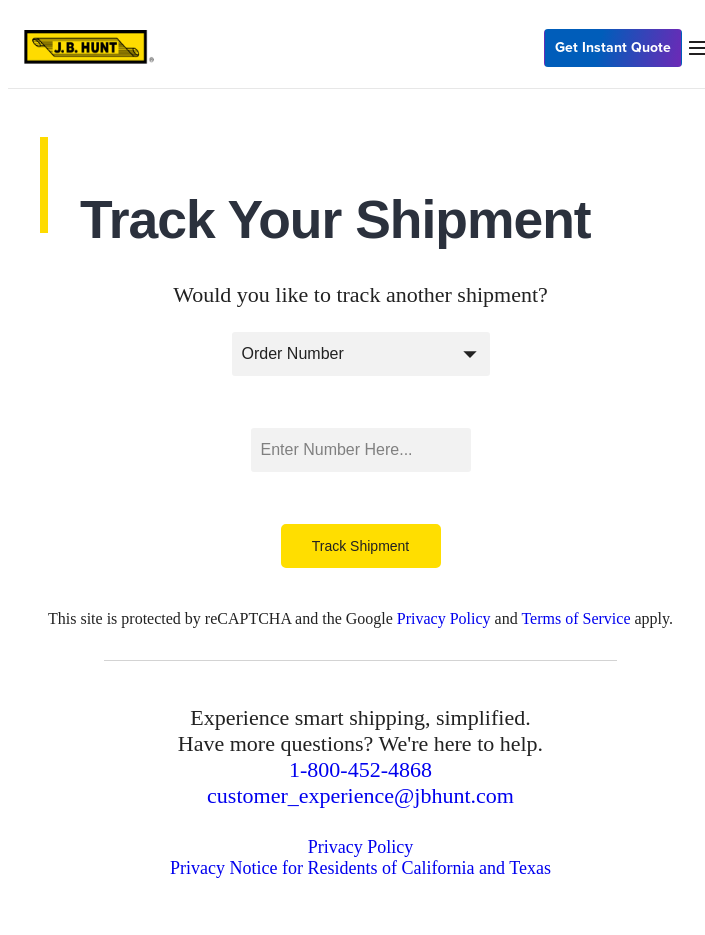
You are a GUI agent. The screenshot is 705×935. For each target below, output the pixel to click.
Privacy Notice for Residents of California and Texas (360, 868)
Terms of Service (575, 618)
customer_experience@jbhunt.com (360, 795)
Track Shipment (361, 546)
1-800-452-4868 (360, 769)
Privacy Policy (444, 618)
